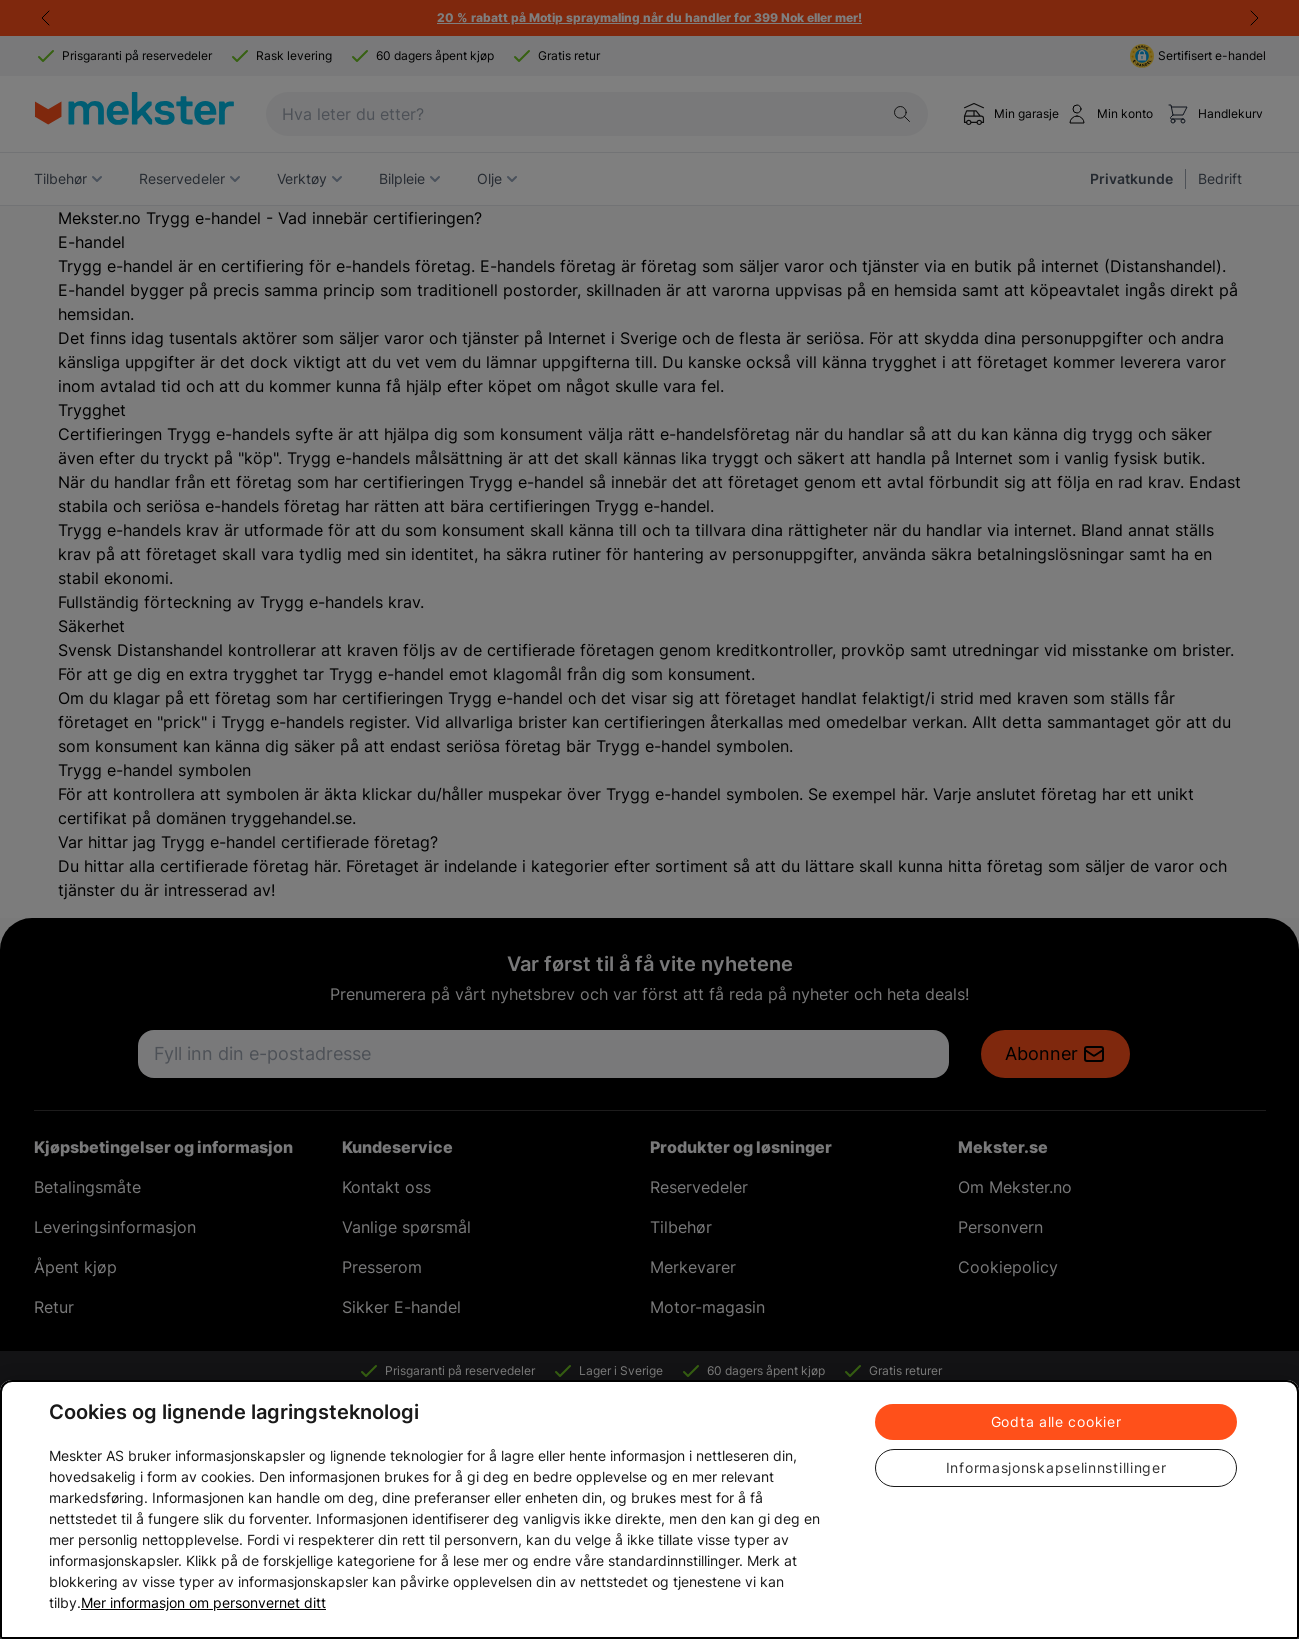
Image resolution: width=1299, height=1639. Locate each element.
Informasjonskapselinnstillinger (1056, 1467)
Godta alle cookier (1056, 1421)
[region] (649, 1509)
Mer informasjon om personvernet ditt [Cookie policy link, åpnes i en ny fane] (203, 1602)
